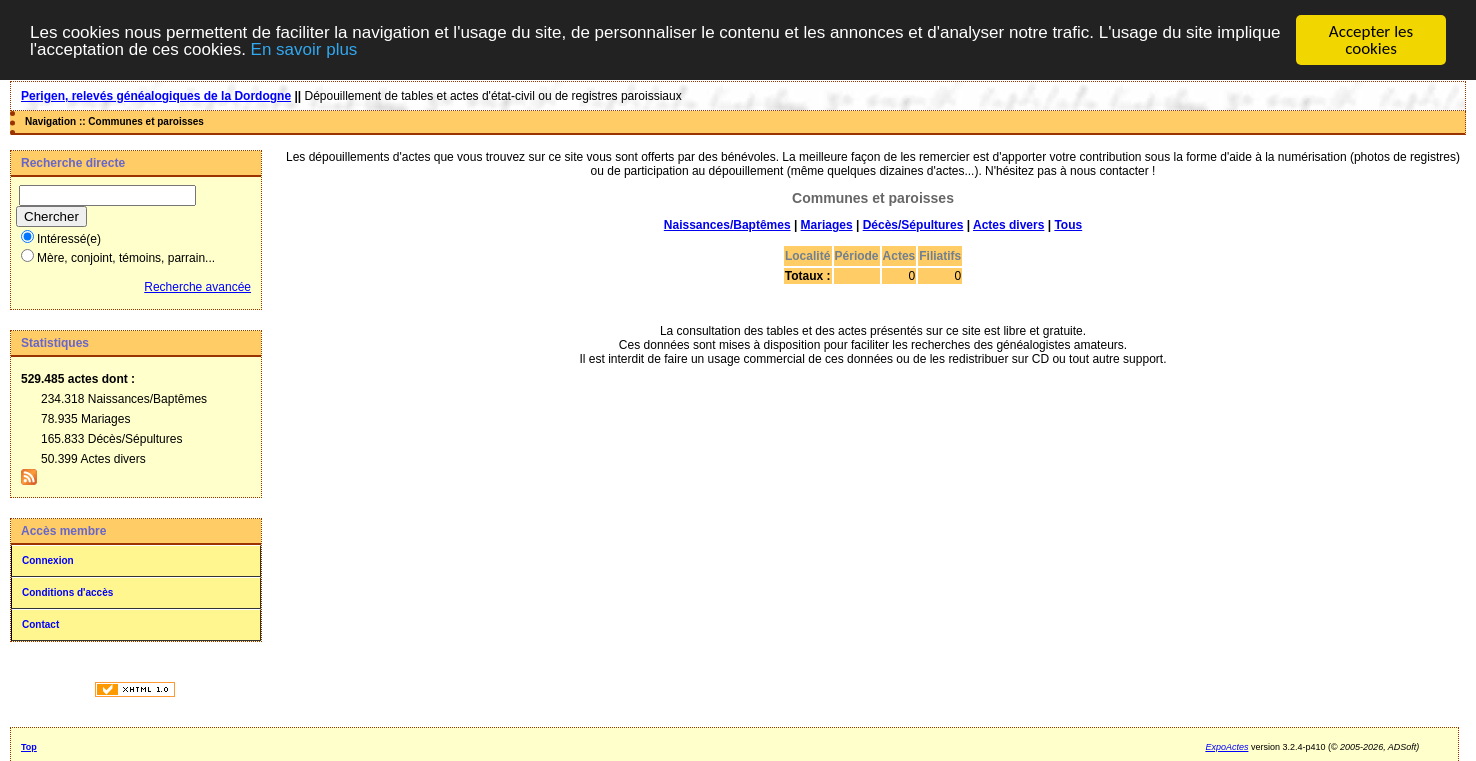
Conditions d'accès (67, 592)
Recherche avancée (197, 287)
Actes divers (1008, 225)
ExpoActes (1226, 747)
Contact (40, 624)
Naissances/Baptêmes (727, 225)
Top (29, 747)
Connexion (48, 560)
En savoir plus (304, 49)
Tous (1068, 225)
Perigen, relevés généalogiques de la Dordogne (156, 96)
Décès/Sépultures (913, 225)
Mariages (827, 225)
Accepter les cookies (1371, 40)
